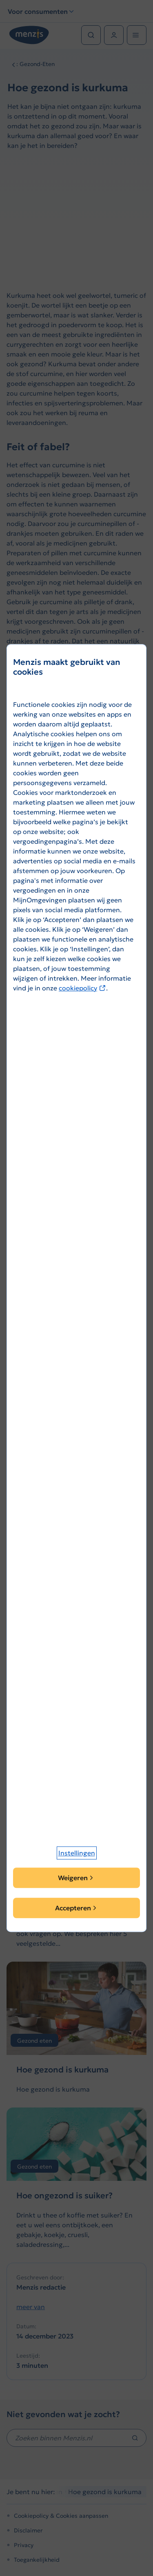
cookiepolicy (82, 988)
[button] (76, 1853)
